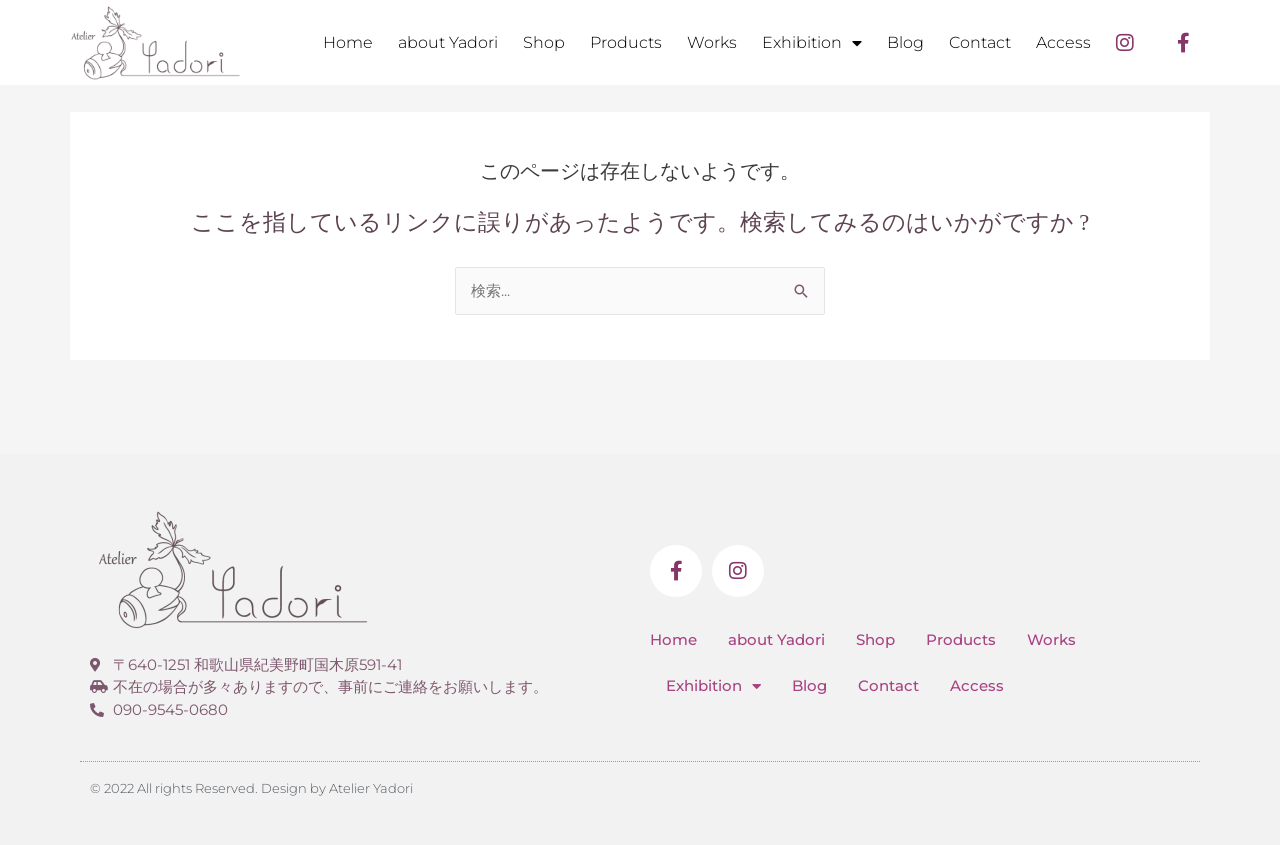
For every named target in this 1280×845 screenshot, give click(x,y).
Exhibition (812, 43)
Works (712, 42)
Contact (980, 42)
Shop (544, 42)
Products (626, 42)
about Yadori (448, 42)
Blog (905, 42)
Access (1063, 42)
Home (348, 42)
